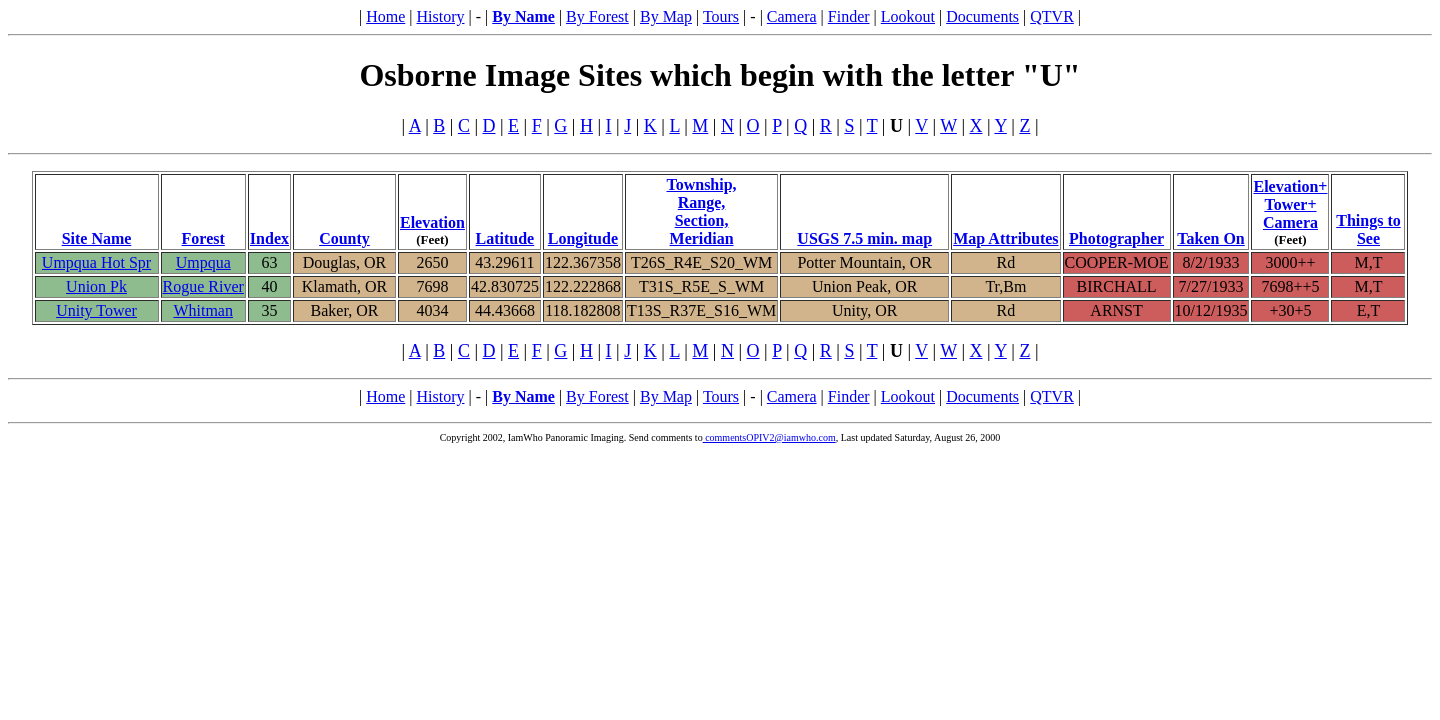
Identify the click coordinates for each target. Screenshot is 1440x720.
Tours (721, 16)
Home (385, 16)
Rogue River (203, 286)
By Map (666, 16)
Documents (982, 16)
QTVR (1052, 16)
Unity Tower (96, 310)
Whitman (203, 310)
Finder (849, 16)
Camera (792, 16)
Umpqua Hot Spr (96, 262)
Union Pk (96, 286)
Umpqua (203, 262)
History (440, 16)
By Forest (597, 16)
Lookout (908, 16)
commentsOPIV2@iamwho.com (769, 437)
